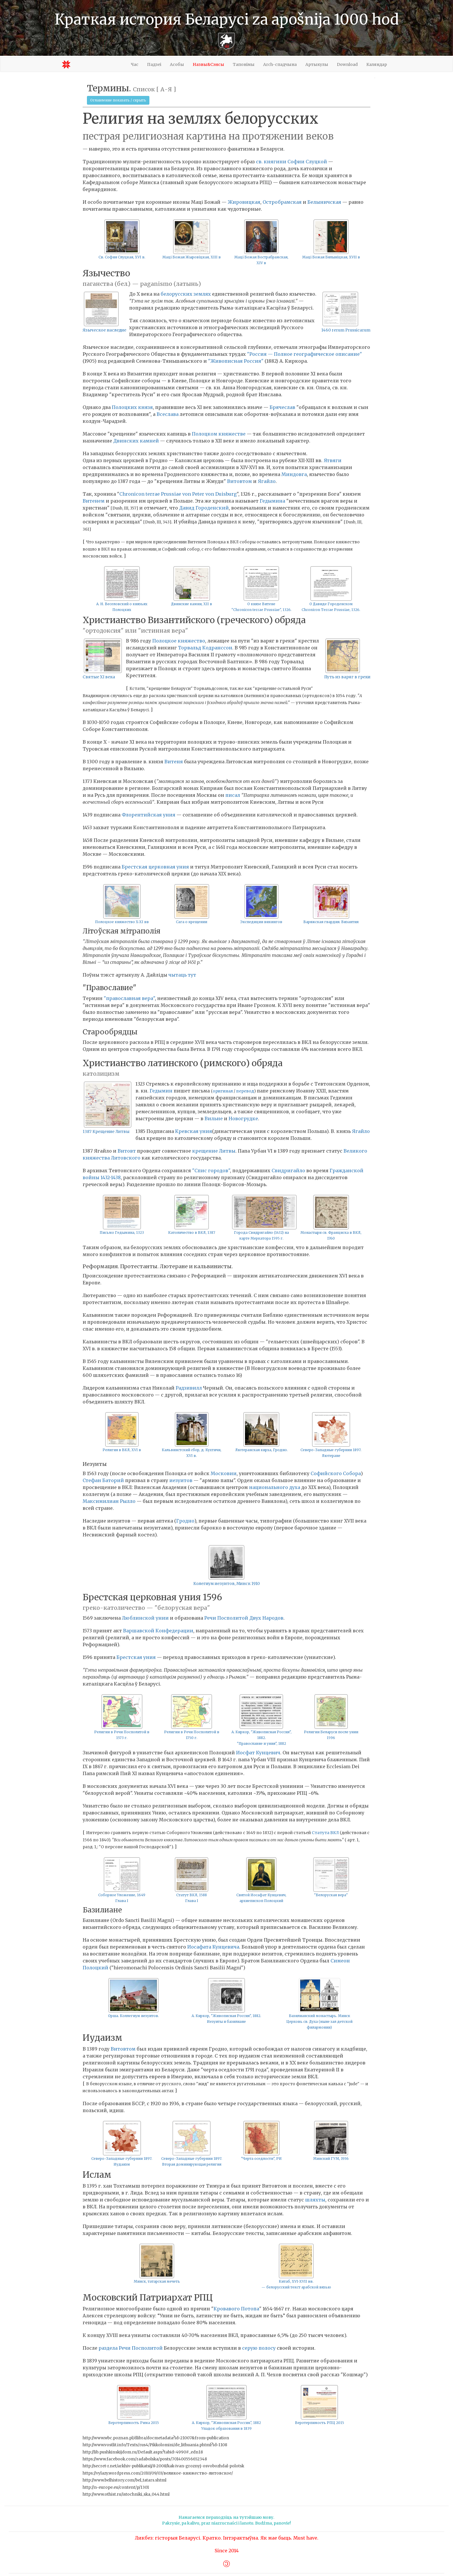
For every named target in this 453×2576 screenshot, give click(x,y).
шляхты (315, 2200)
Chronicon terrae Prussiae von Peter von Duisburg (178, 494)
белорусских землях (186, 294)
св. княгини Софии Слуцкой (291, 161)
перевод (245, 1091)
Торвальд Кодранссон (205, 648)
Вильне (214, 1118)
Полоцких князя (132, 407)
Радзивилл (189, 1388)
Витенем (94, 501)
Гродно (185, 1521)
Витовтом (239, 481)
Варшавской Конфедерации (158, 1631)
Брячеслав (282, 407)
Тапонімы (244, 64)
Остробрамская (282, 202)
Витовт (127, 1151)
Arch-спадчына (280, 64)
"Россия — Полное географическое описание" (304, 354)
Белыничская (324, 202)
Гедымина (272, 501)
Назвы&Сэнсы (208, 64)
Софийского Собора (336, 1473)
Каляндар (376, 64)
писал (232, 795)
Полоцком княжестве (219, 434)
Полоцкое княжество (178, 641)
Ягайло (267, 481)
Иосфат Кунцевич (258, 1752)
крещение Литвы (213, 1151)
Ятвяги (332, 460)
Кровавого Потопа (236, 2309)
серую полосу (259, 2348)
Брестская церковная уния (155, 867)
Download (347, 64)
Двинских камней (136, 441)
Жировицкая (244, 202)
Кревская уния (193, 1131)
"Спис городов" (211, 1170)
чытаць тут (182, 975)
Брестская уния (136, 1657)
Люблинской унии (145, 1618)
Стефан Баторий (103, 1480)
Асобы (177, 64)
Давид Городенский (204, 508)
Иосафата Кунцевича (213, 1947)
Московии (224, 1473)
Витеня (173, 761)
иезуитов (180, 1480)
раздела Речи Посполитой (131, 2348)
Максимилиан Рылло (109, 1501)
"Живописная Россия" (235, 361)
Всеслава (168, 414)
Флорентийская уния (148, 815)
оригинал (223, 1091)
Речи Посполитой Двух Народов (243, 1618)
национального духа (274, 1487)
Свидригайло (288, 1170)
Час (134, 64)
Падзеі (154, 64)
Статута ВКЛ (325, 1832)
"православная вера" (129, 998)
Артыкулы (316, 64)
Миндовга (294, 474)
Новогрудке (243, 1118)
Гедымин (161, 1091)
